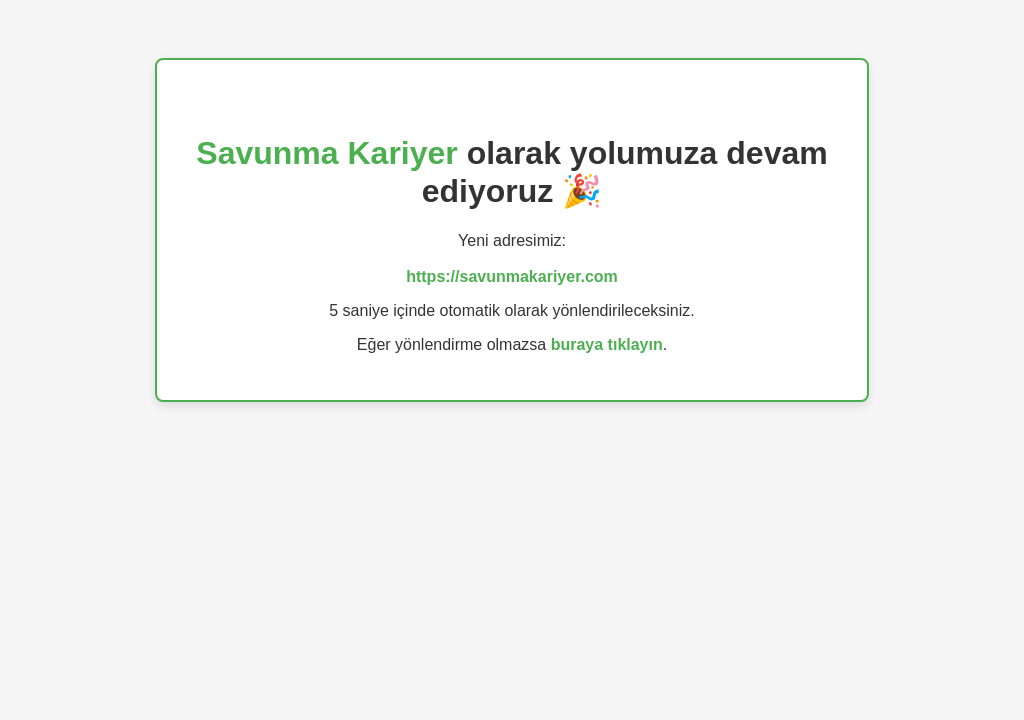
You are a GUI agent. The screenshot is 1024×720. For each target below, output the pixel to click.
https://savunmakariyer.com (512, 276)
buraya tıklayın (607, 344)
